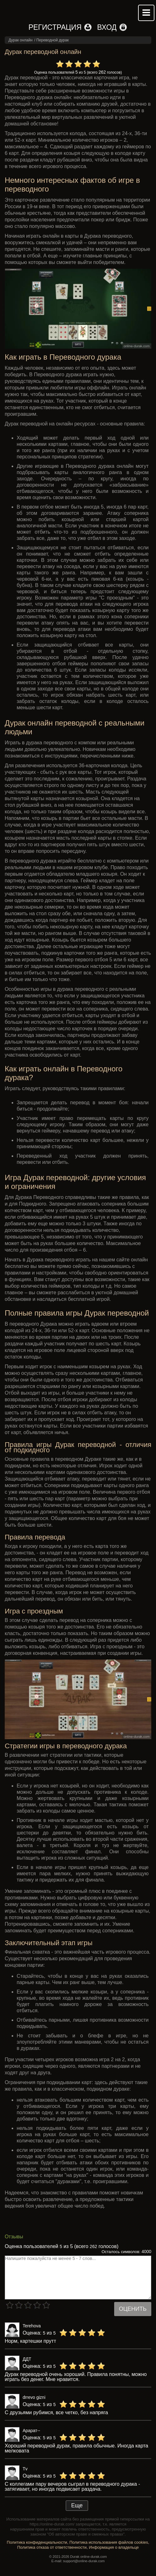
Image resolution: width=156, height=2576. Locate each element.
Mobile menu (146, 13)
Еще (77, 2505)
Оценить (133, 2309)
